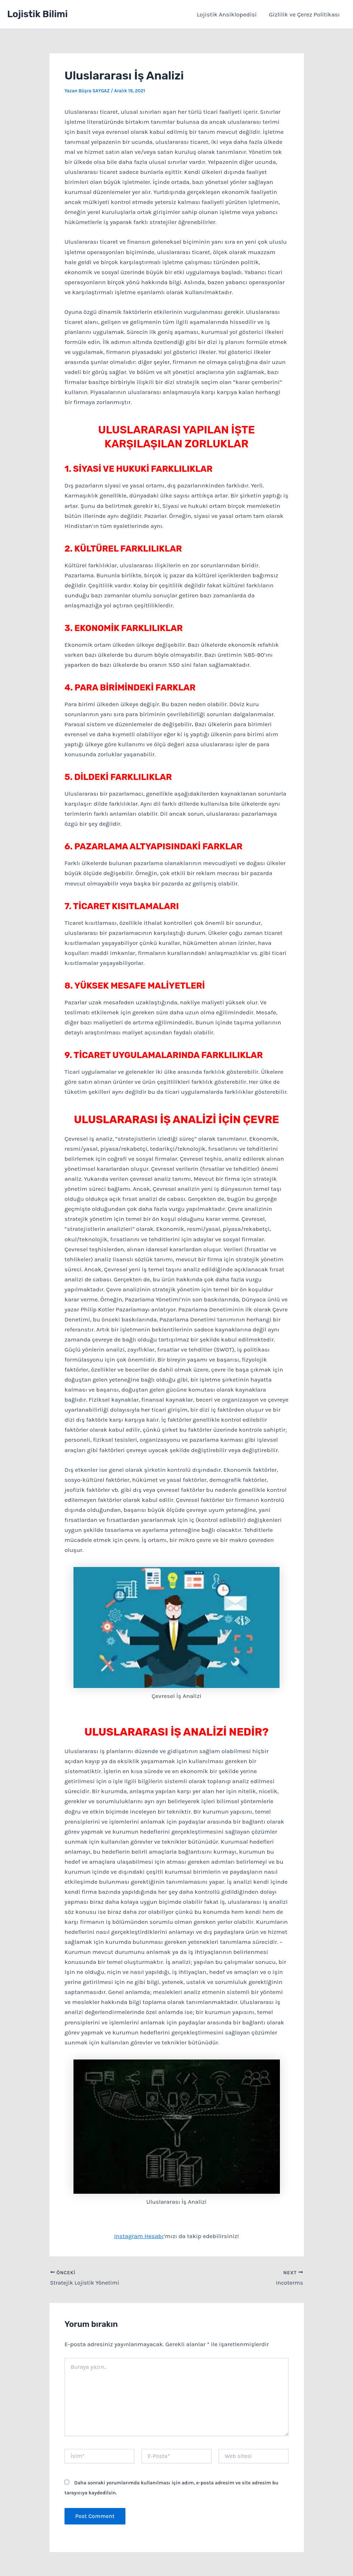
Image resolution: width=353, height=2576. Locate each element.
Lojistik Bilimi (37, 14)
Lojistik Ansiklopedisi (227, 14)
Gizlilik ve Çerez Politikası (304, 14)
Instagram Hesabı (138, 2236)
